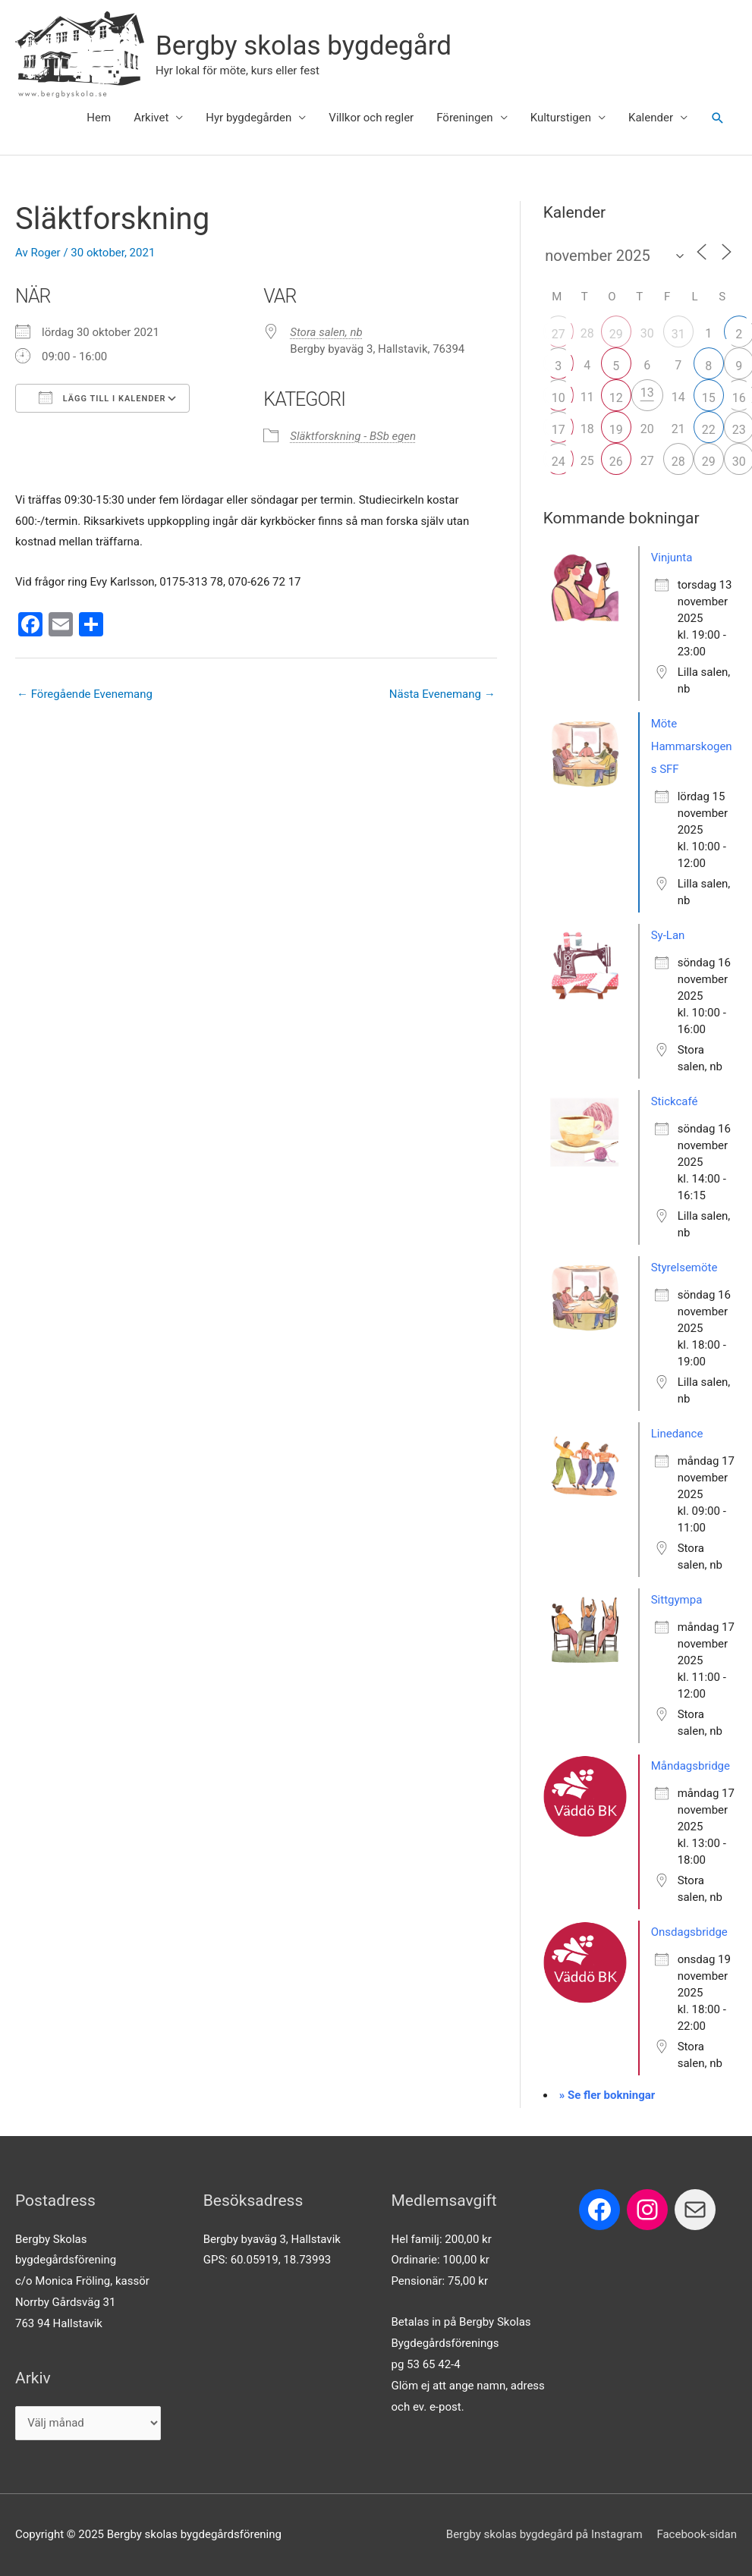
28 (678, 461)
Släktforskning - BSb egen (353, 436)
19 (616, 430)
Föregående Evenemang (85, 694)
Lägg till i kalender (102, 397)
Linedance (677, 1433)
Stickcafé (674, 1101)
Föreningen (464, 117)
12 (616, 398)
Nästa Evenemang (442, 694)
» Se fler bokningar (607, 2095)
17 (558, 430)
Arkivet (151, 117)
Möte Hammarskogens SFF (691, 746)
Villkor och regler (371, 117)
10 (558, 398)
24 (558, 461)
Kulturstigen (560, 117)
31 (678, 334)
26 (616, 461)
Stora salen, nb (326, 332)
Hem (99, 117)
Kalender (650, 117)
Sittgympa (677, 1600)
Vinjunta (672, 557)
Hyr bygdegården (248, 117)
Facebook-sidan (696, 2534)
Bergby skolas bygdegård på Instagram (544, 2534)
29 (616, 334)
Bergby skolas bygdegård (304, 45)
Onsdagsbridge (689, 1932)
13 (647, 392)
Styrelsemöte (684, 1267)
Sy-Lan (668, 935)
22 (709, 430)
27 (558, 334)
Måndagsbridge (690, 1766)
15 (709, 398)
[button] (717, 118)
